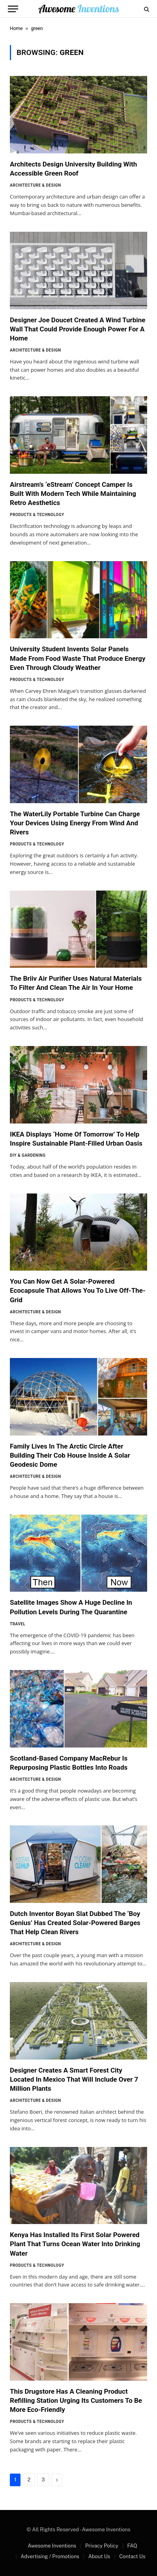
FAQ (132, 2546)
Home (16, 28)
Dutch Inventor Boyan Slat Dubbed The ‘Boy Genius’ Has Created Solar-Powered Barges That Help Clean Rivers (75, 1923)
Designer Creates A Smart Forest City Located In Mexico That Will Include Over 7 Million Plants (74, 2079)
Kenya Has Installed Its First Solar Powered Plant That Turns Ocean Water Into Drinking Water (75, 2244)
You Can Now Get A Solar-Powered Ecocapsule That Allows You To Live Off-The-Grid (78, 1290)
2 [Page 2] (28, 2480)
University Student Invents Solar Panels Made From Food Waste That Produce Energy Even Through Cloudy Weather (78, 658)
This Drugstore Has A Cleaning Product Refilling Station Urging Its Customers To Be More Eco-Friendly (76, 2400)
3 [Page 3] (43, 2480)
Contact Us (132, 2556)
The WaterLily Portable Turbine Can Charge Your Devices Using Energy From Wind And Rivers (75, 823)
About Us (99, 2556)
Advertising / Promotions (50, 2556)
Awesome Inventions (52, 2546)
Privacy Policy (101, 2546)
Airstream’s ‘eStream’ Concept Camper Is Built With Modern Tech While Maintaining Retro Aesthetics (73, 493)
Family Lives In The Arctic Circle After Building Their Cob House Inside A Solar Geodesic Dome (70, 1455)
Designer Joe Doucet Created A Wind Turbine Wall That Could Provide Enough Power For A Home (78, 329)
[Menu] (13, 9)
